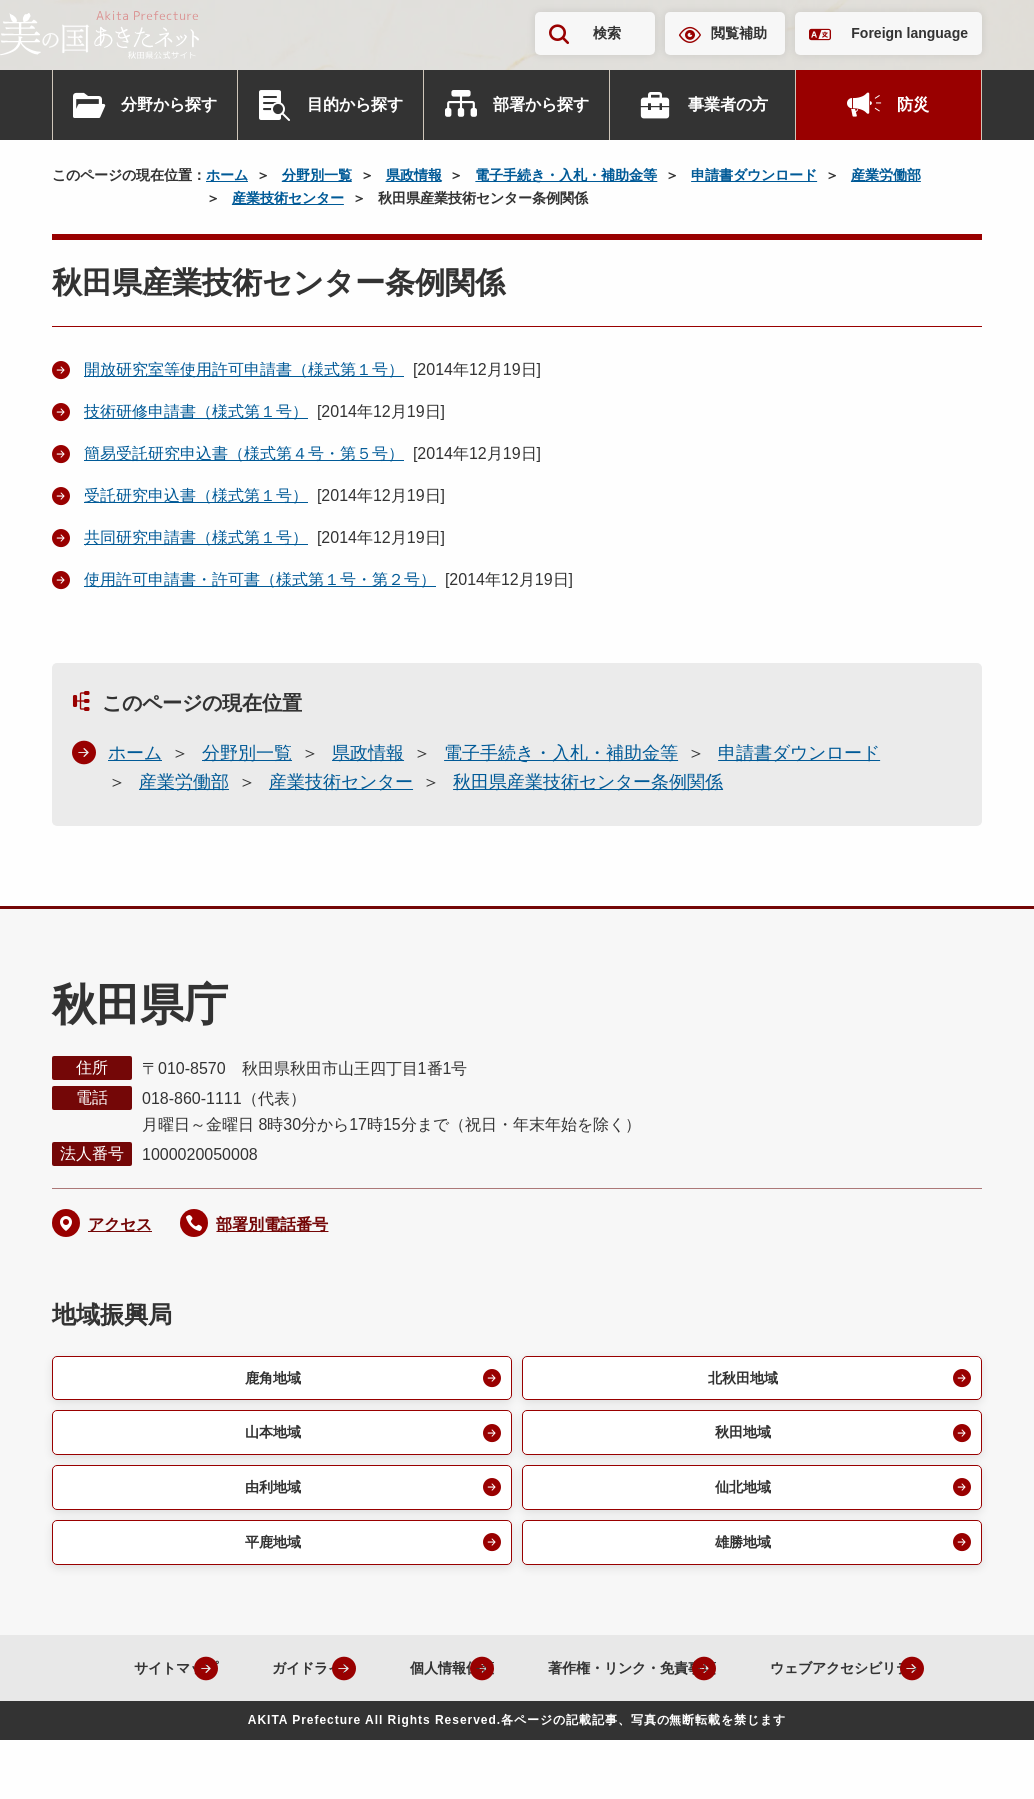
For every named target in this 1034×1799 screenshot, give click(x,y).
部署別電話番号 (272, 1224)
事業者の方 (728, 104)
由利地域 (270, 1495)
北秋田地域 (740, 1379)
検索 (607, 33)
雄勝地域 (740, 1553)
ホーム (227, 175)
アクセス (120, 1224)
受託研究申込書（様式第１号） (196, 495)
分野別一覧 (317, 175)
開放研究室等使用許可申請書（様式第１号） (244, 369)
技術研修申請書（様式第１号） (196, 411)
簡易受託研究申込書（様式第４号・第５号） (244, 453)
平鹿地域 (270, 1553)
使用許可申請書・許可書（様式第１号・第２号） (260, 579)
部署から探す (541, 104)
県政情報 (414, 175)
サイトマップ (216, 1680)
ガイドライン (374, 1680)
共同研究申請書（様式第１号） (196, 537)
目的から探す (355, 104)
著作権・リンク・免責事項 (738, 1680)
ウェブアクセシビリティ (501, 1726)
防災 (913, 104)
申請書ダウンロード (754, 175)
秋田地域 (740, 1437)
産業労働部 (886, 175)
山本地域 (270, 1437)
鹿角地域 (270, 1379)
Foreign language (909, 33)
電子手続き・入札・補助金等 (566, 175)
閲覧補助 (739, 33)
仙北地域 (740, 1495)
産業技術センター (288, 198)
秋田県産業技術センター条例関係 (588, 782)
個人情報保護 (532, 1680)
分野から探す (169, 104)
